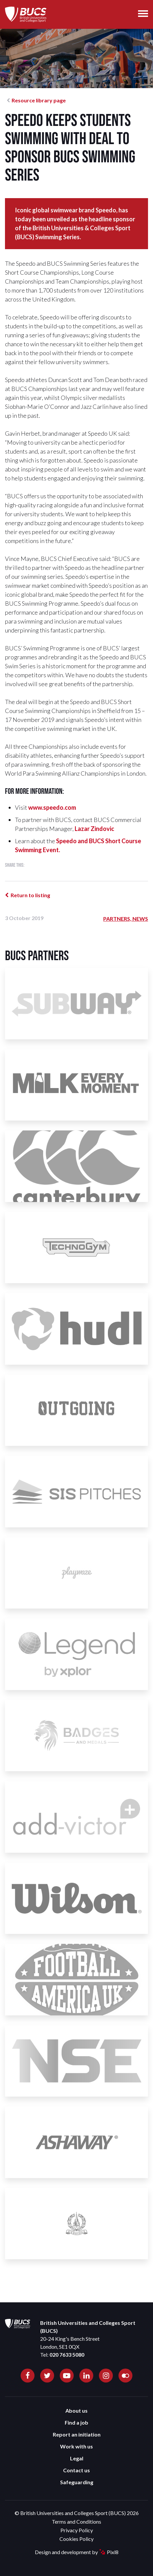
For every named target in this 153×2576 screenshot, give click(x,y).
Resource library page (39, 100)
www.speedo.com (52, 807)
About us (76, 2410)
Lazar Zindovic (94, 828)
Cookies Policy (76, 2539)
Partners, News (125, 918)
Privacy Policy (76, 2530)
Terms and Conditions (76, 2521)
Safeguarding (76, 2482)
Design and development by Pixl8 (76, 2552)
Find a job (76, 2422)
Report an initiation (77, 2434)
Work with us (76, 2446)
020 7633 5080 (66, 2354)
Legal (76, 2458)
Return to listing (30, 895)
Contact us (76, 2470)
